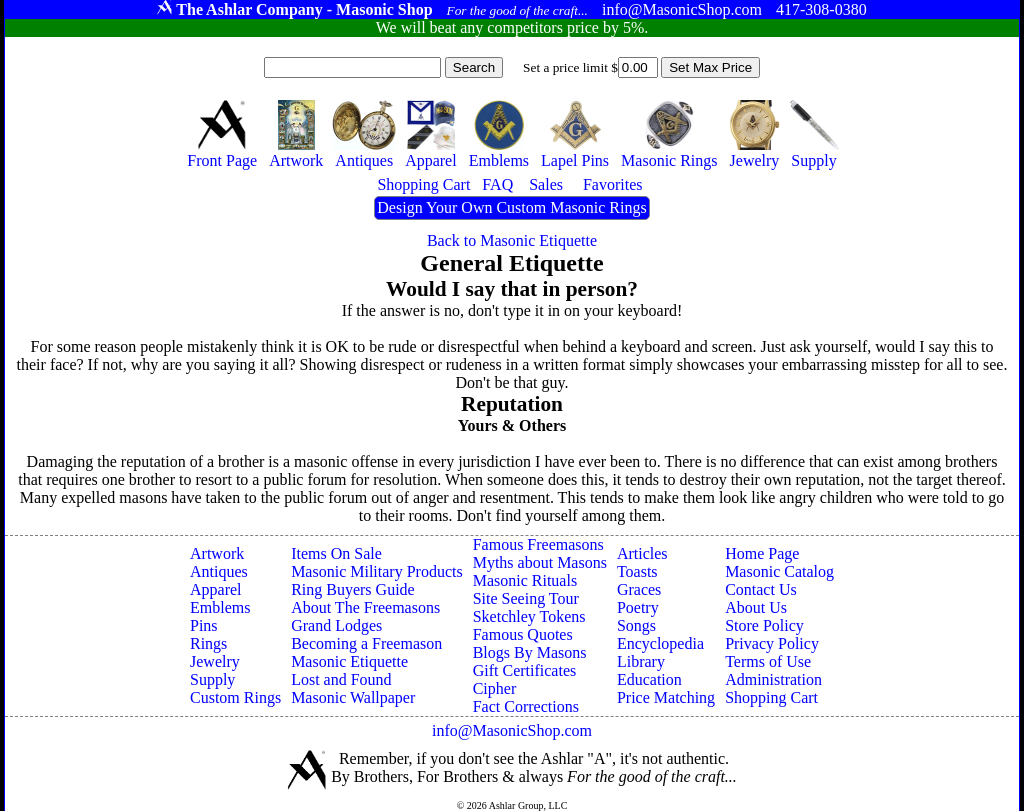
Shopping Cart (771, 697)
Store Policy (764, 625)
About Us (756, 607)
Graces (639, 589)
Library (641, 661)
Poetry (638, 607)
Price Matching (666, 697)
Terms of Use (768, 661)
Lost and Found (341, 679)
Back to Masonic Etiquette (512, 240)
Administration (773, 679)
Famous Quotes (523, 634)
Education (649, 679)
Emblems (220, 607)
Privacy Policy (772, 643)
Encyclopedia (660, 643)
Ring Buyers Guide (353, 589)
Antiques (219, 571)
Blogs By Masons (530, 652)
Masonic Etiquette (349, 661)
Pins (204, 625)
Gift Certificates (525, 670)
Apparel (216, 589)
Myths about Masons (540, 562)
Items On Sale (336, 553)
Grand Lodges (336, 625)
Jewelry (215, 661)
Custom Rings (235, 697)
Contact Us (761, 589)
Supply (212, 679)
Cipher (495, 688)
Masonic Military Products (377, 571)
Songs (636, 625)
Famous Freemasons (538, 544)
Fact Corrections (526, 706)
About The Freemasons (365, 607)
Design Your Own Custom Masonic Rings (511, 207)
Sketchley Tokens (529, 616)
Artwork (217, 553)
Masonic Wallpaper (353, 697)
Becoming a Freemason (366, 643)
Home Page (762, 553)
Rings (208, 643)
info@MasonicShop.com (512, 730)
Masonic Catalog (779, 571)
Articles (642, 553)
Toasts (637, 571)
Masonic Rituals (525, 580)
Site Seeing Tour (526, 598)
